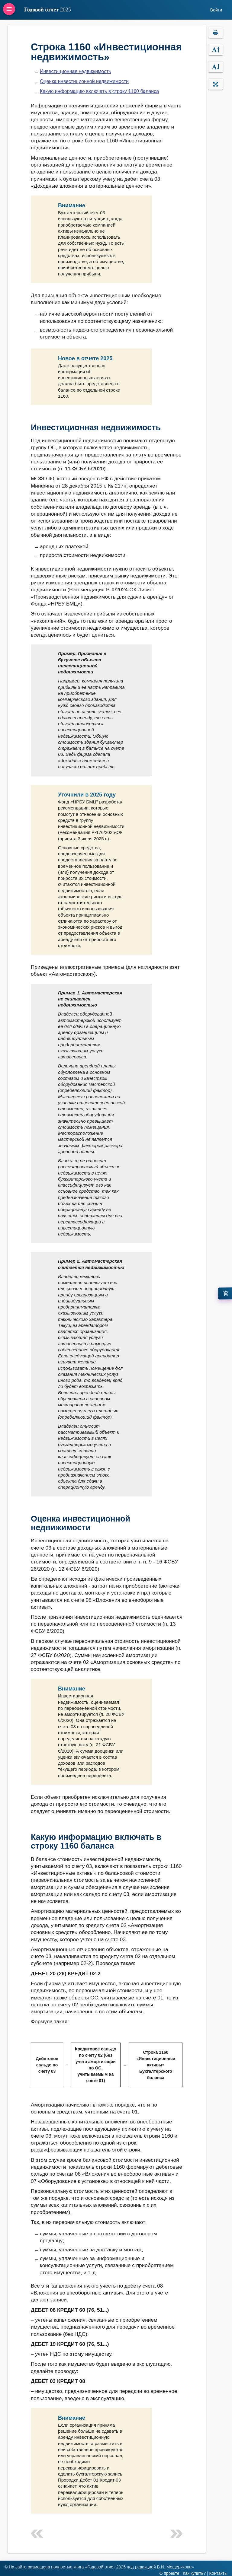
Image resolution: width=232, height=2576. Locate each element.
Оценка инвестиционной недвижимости (84, 81)
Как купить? (194, 2573)
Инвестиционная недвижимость (75, 71)
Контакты (218, 2573)
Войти (216, 10)
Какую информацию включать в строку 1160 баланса (99, 91)
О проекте (169, 2573)
